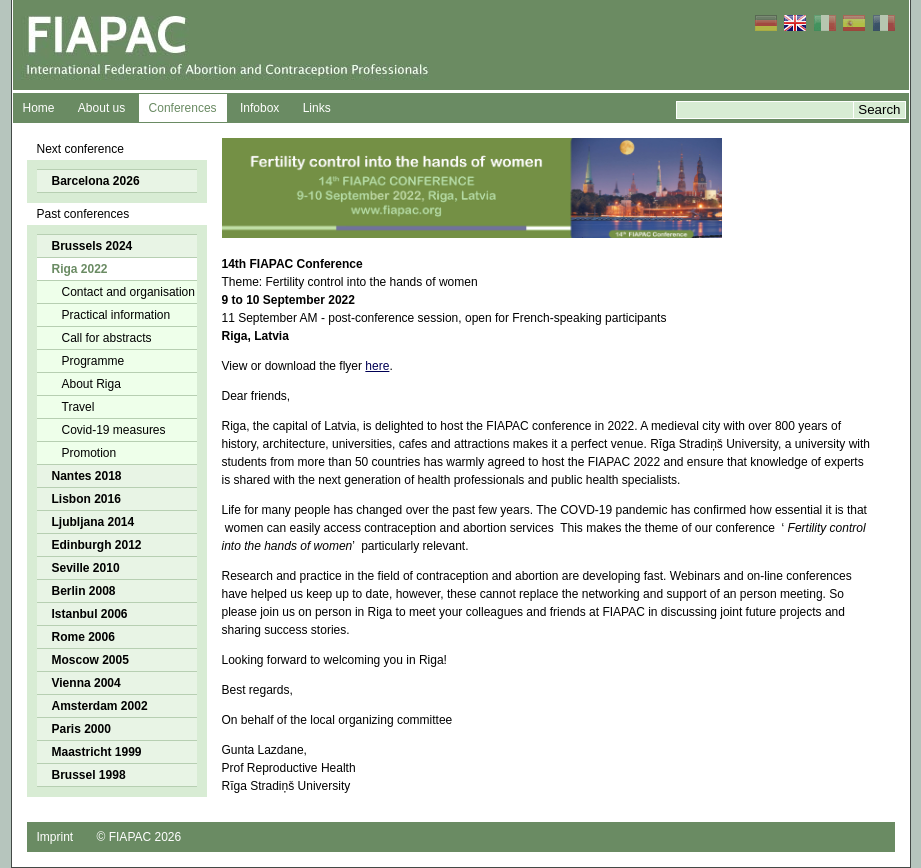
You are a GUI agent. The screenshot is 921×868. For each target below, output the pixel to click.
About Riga (91, 384)
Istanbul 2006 (90, 614)
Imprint (55, 837)
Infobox (259, 108)
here (377, 366)
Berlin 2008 (84, 591)
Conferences (183, 108)
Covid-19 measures (114, 430)
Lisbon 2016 (86, 499)
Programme (93, 361)
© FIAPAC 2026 (139, 837)
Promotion (89, 453)
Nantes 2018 (87, 476)
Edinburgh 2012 (97, 545)
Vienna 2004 (86, 683)
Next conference (80, 149)
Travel (78, 407)
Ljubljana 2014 (93, 522)
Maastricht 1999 (97, 752)
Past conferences (83, 214)
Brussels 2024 (92, 246)
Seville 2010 (86, 568)
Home (39, 108)
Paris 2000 (81, 729)
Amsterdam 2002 (100, 706)
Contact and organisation (128, 292)
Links (317, 108)
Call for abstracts (107, 338)
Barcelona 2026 (96, 181)
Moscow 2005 (90, 660)
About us (101, 108)
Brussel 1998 (89, 775)
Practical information (116, 315)
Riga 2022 (80, 269)
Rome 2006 (83, 637)
